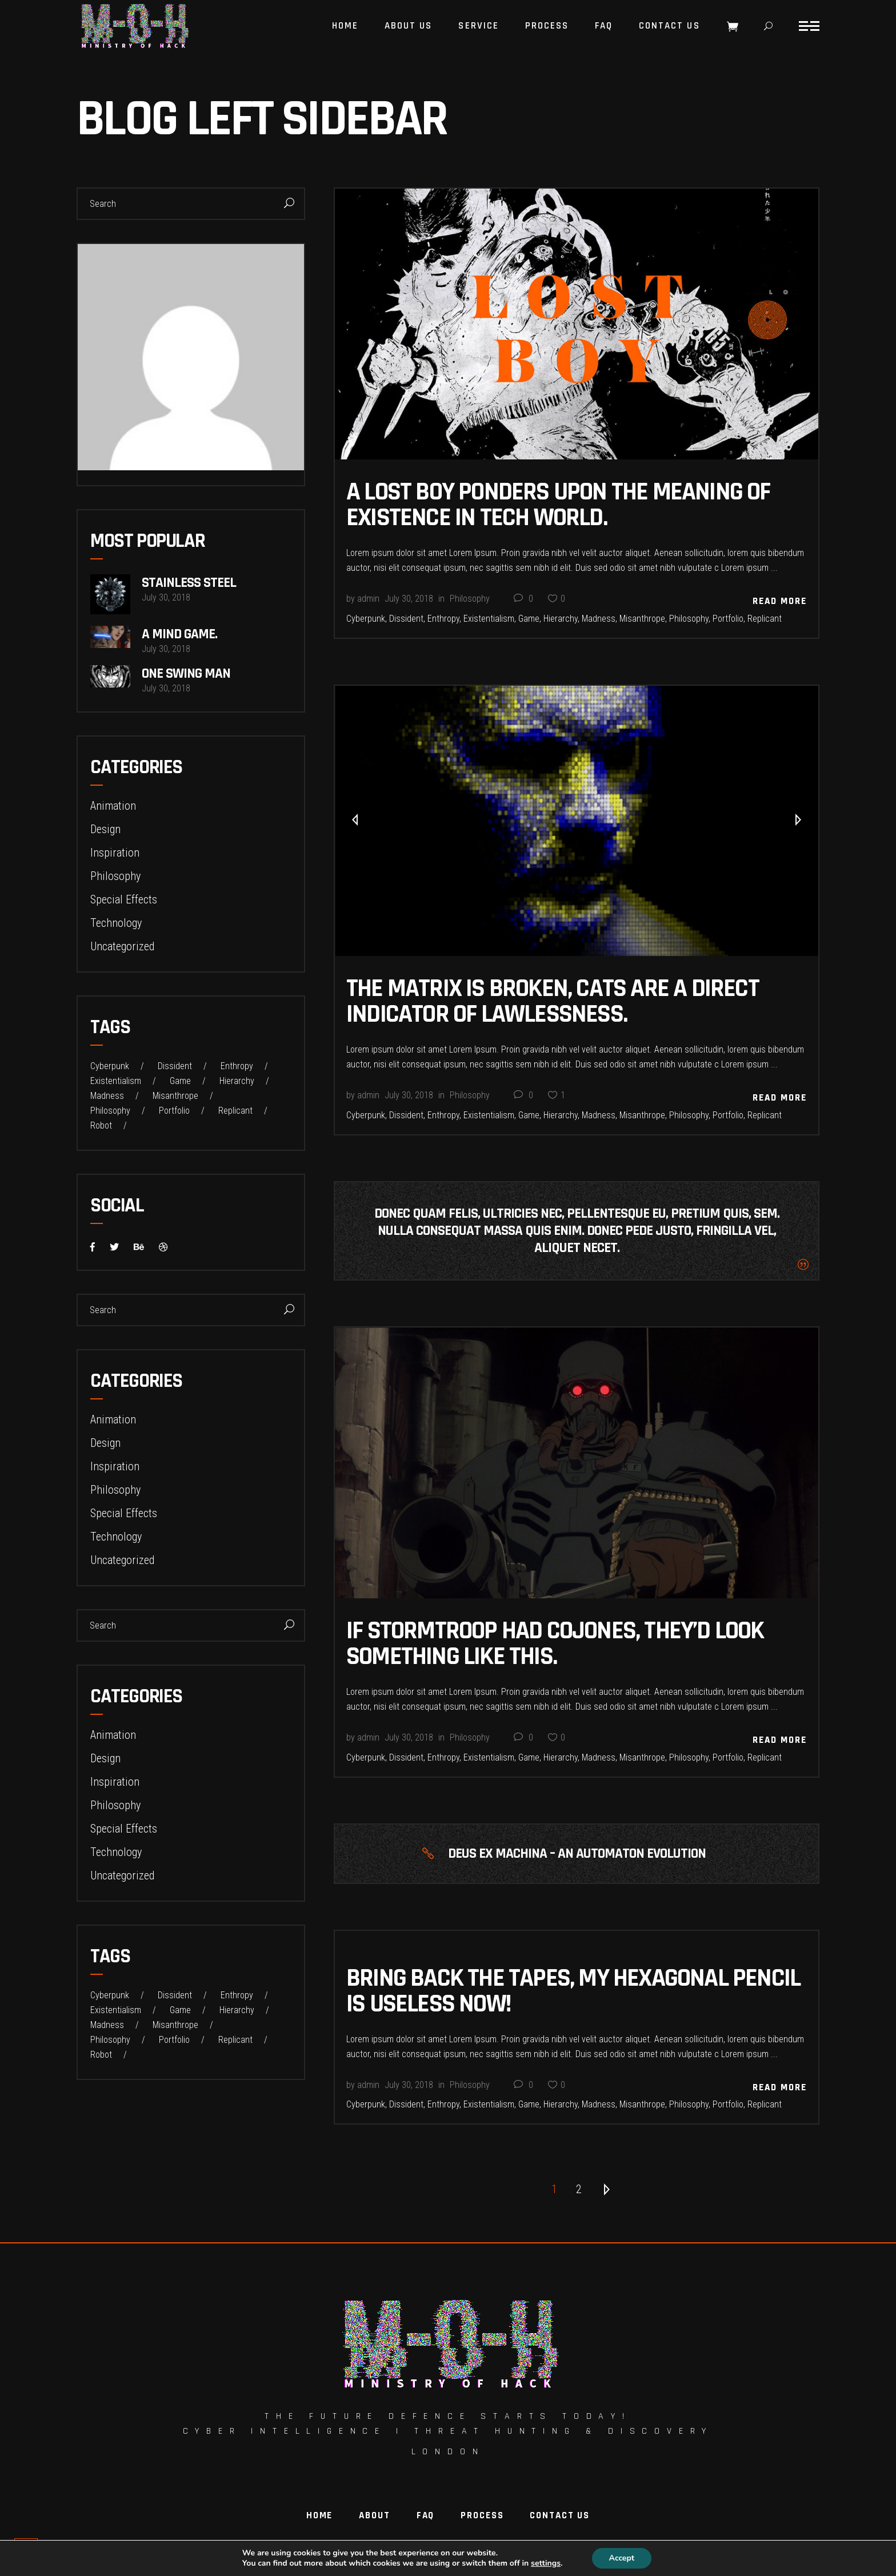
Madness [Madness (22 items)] (107, 1096)
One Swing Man (186, 674)
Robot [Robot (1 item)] (101, 1125)
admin (368, 598)
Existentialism (488, 618)
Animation (113, 806)
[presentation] (355, 821)
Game (528, 618)
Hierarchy (560, 618)
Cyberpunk (365, 618)
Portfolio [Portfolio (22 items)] (174, 1110)
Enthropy (443, 618)
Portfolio (728, 618)
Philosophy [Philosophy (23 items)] (110, 1110)
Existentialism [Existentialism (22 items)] (115, 1081)
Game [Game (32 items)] (180, 1081)
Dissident (406, 618)
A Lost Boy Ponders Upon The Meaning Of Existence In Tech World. (558, 504)
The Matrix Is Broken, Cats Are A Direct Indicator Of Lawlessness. (552, 1001)
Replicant (764, 618)
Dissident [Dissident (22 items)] (175, 1066)
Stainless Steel (189, 583)
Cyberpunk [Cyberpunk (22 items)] (109, 1066)
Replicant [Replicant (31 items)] (235, 1110)
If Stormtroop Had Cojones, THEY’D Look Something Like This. (555, 1643)
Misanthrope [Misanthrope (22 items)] (175, 1096)
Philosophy (470, 598)
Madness (598, 618)
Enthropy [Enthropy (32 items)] (237, 1066)
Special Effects (123, 899)
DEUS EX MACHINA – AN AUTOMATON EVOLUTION (577, 1854)
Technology (116, 923)
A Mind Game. (179, 634)
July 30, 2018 (409, 598)
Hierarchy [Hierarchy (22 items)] (236, 1081)
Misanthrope (642, 618)
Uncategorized (122, 946)
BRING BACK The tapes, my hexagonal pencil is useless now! (573, 1991)
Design (105, 829)
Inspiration (114, 852)
